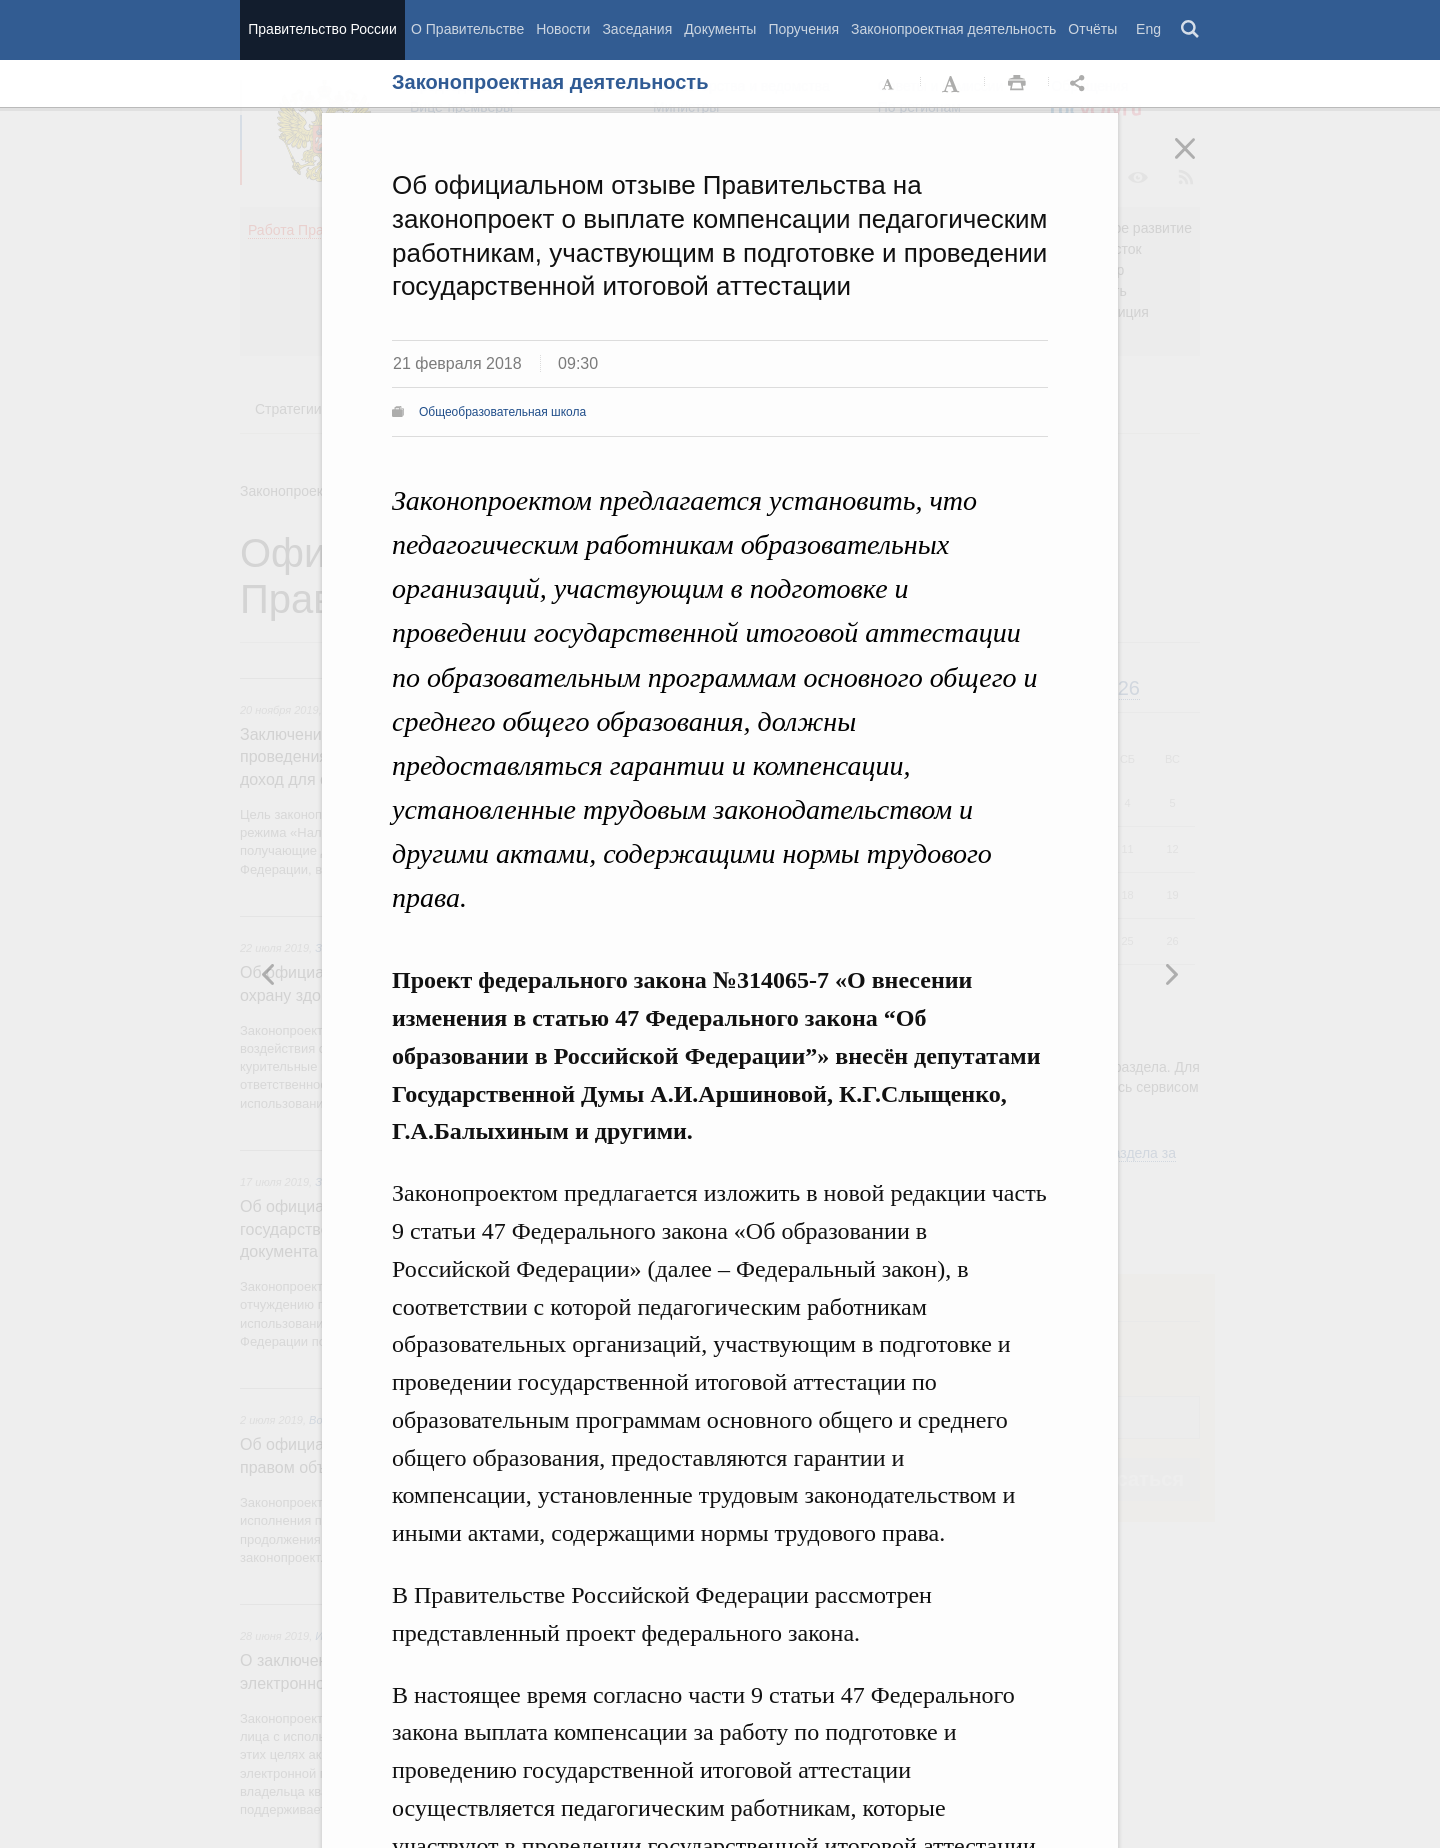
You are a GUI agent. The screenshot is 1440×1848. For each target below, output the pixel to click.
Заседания (637, 29)
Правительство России (322, 29)
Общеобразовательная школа (502, 412)
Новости (563, 29)
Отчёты (1092, 29)
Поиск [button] (1191, 30)
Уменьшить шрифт (889, 84)
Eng (1148, 29)
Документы (720, 29)
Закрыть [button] (1199, 162)
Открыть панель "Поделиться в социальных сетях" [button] (1081, 84)
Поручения (803, 29)
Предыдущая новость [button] (1171, 974)
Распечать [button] (1017, 84)
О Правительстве (467, 29)
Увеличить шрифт (953, 84)
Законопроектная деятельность (953, 29)
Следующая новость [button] (269, 974)
